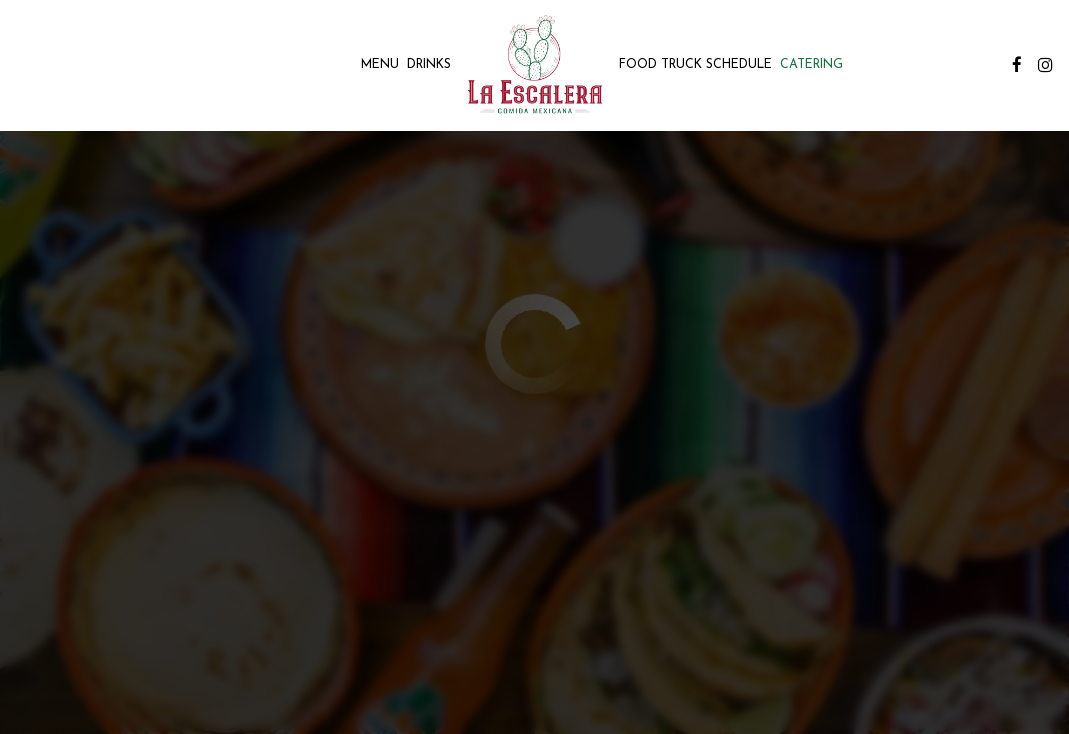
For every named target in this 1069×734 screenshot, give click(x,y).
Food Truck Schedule (695, 65)
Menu (380, 65)
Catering (811, 65)
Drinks (429, 65)
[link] (534, 65)
